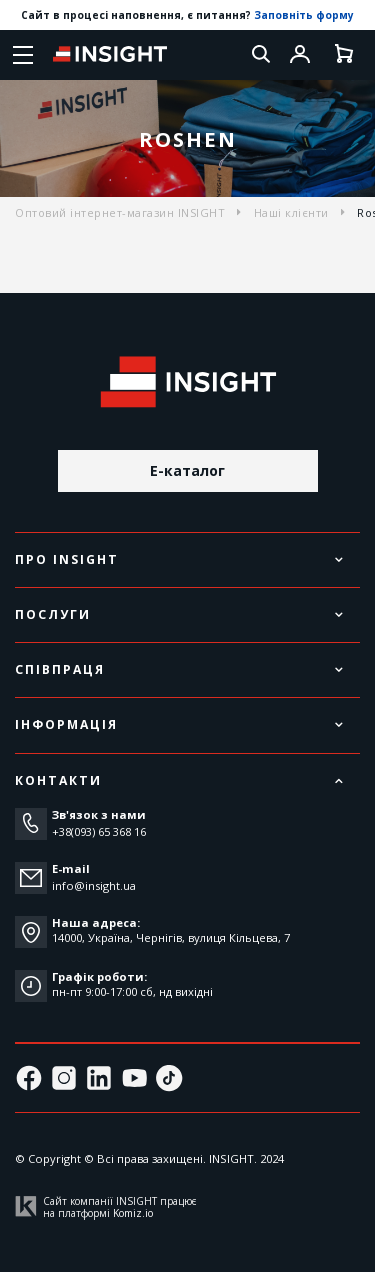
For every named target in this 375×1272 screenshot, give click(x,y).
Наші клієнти (291, 212)
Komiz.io (133, 1213)
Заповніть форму (304, 15)
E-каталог (187, 470)
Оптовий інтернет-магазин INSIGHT (120, 212)
